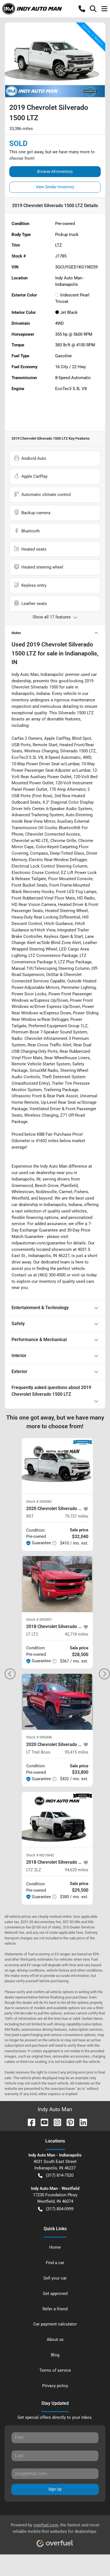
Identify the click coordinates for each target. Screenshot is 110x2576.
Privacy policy (55, 2385)
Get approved (55, 2293)
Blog (55, 2354)
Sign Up (55, 2489)
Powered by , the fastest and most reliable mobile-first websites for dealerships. (55, 2532)
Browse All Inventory (55, 171)
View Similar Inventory (55, 187)
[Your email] (55, 2473)
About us (55, 2339)
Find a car (55, 2262)
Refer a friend (55, 2308)
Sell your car (55, 2278)
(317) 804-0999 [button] (55, 2209)
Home (55, 2247)
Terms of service (55, 2370)
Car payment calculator (55, 2324)
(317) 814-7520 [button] (55, 2175)
